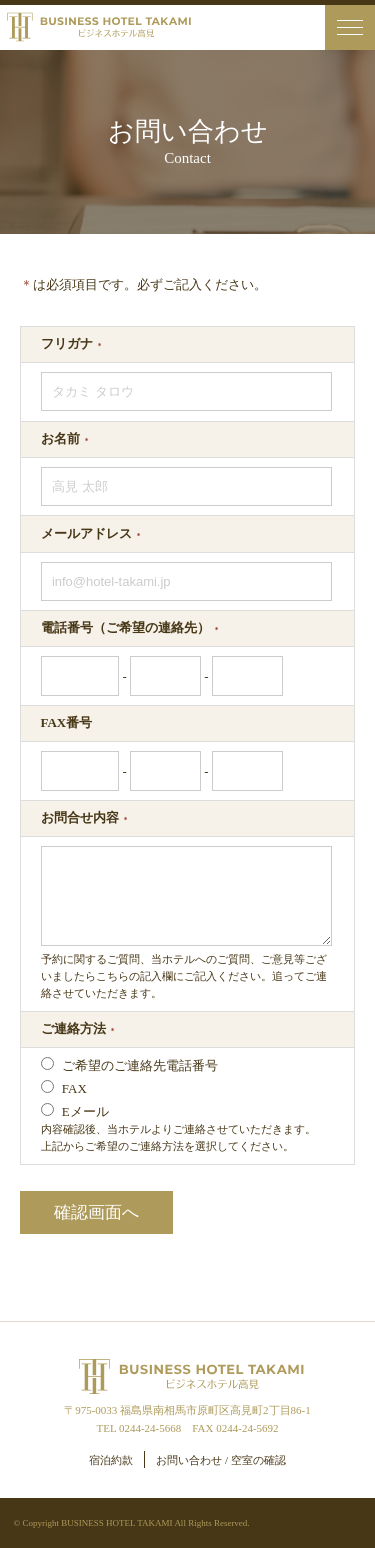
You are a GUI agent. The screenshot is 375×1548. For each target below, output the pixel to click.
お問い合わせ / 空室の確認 (221, 1459)
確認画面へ (96, 1212)
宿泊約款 (111, 1459)
